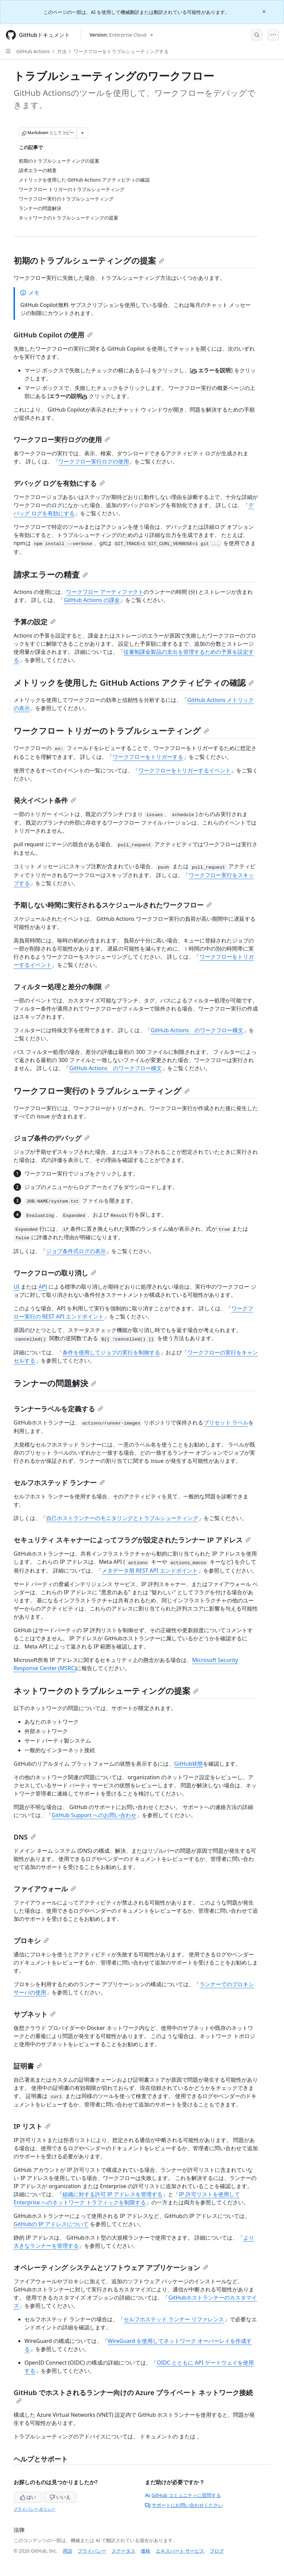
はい (28, 2497)
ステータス (123, 2551)
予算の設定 (35, 621)
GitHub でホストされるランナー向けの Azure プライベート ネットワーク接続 (133, 2396)
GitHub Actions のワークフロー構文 (197, 1030)
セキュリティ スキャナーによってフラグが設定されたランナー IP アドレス (132, 1539)
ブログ (217, 2551)
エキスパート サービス (180, 2551)
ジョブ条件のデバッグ (52, 1138)
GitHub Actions (33, 51)
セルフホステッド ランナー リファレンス (174, 2319)
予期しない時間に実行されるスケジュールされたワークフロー (113, 905)
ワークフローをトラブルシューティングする (121, 51)
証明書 (28, 2066)
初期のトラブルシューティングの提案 (89, 260)
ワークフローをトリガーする (148, 757)
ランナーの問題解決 (55, 1383)
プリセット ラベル (226, 1422)
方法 (62, 51)
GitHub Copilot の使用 (53, 334)
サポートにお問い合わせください (184, 2505)
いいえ (60, 2497)
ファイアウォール (45, 1888)
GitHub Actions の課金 (92, 600)
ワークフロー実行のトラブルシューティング (102, 1090)
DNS (25, 1837)
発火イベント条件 (45, 800)
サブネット (35, 2014)
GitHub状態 (188, 1763)
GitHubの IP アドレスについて (51, 2224)
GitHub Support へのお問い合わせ (94, 1815)
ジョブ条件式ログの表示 (76, 1251)
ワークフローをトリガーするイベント (184, 770)
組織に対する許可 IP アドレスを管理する (112, 2194)
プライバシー (92, 2551)
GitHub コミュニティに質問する (183, 2495)
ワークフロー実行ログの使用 (62, 439)
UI (16, 1286)
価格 (145, 2551)
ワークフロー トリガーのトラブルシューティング (111, 730)
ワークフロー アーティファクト (105, 592)
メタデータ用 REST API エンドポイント (149, 1570)
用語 (67, 2551)
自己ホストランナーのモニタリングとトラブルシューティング (122, 1518)
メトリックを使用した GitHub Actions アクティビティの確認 (134, 682)
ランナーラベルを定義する (58, 1408)
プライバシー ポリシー (34, 2509)
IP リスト (32, 2126)
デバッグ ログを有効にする (59, 483)
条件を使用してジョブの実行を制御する (111, 1352)
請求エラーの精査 (51, 574)
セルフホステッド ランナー (59, 1482)
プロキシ (31, 1940)
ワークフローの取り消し (55, 1272)
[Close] (264, 11)
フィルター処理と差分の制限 (62, 986)
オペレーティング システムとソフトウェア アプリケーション (111, 2267)
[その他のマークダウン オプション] (82, 132)
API (42, 1286)
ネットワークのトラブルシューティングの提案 (106, 1690)
